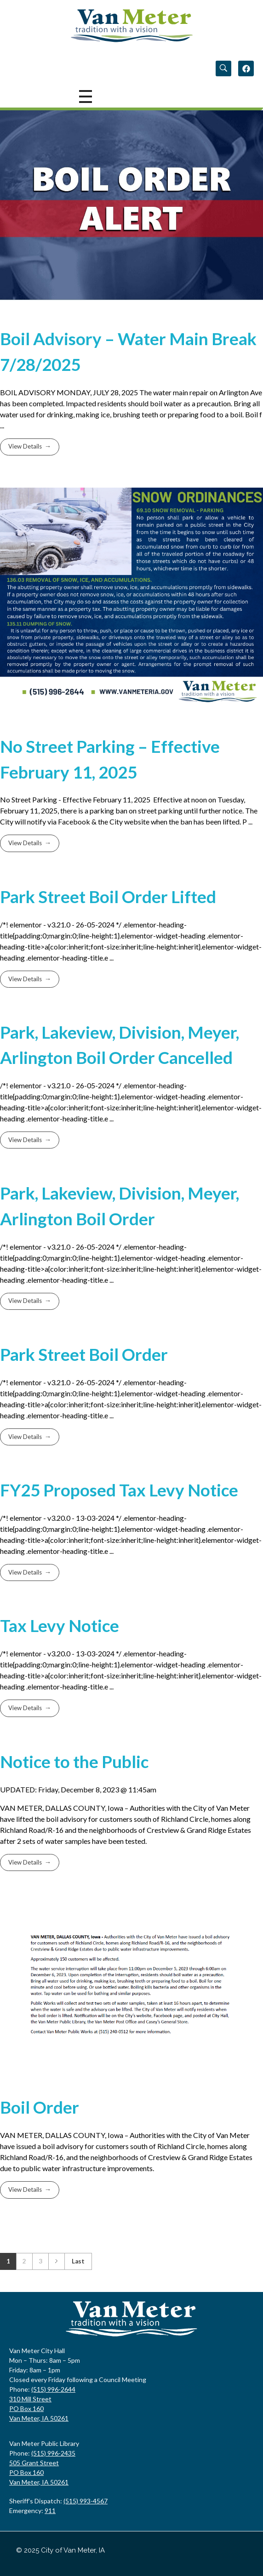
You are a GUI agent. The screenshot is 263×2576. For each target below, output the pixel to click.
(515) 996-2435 (53, 2453)
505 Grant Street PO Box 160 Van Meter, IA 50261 (39, 2472)
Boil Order (39, 2107)
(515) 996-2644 (53, 2389)
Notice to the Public (74, 1761)
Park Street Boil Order (84, 1354)
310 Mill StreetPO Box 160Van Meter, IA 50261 (39, 2408)
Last (78, 2261)
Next (56, 2261)
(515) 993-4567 (85, 2501)
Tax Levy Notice (59, 1625)
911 (50, 2510)
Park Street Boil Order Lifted (108, 897)
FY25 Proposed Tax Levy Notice (119, 1490)
